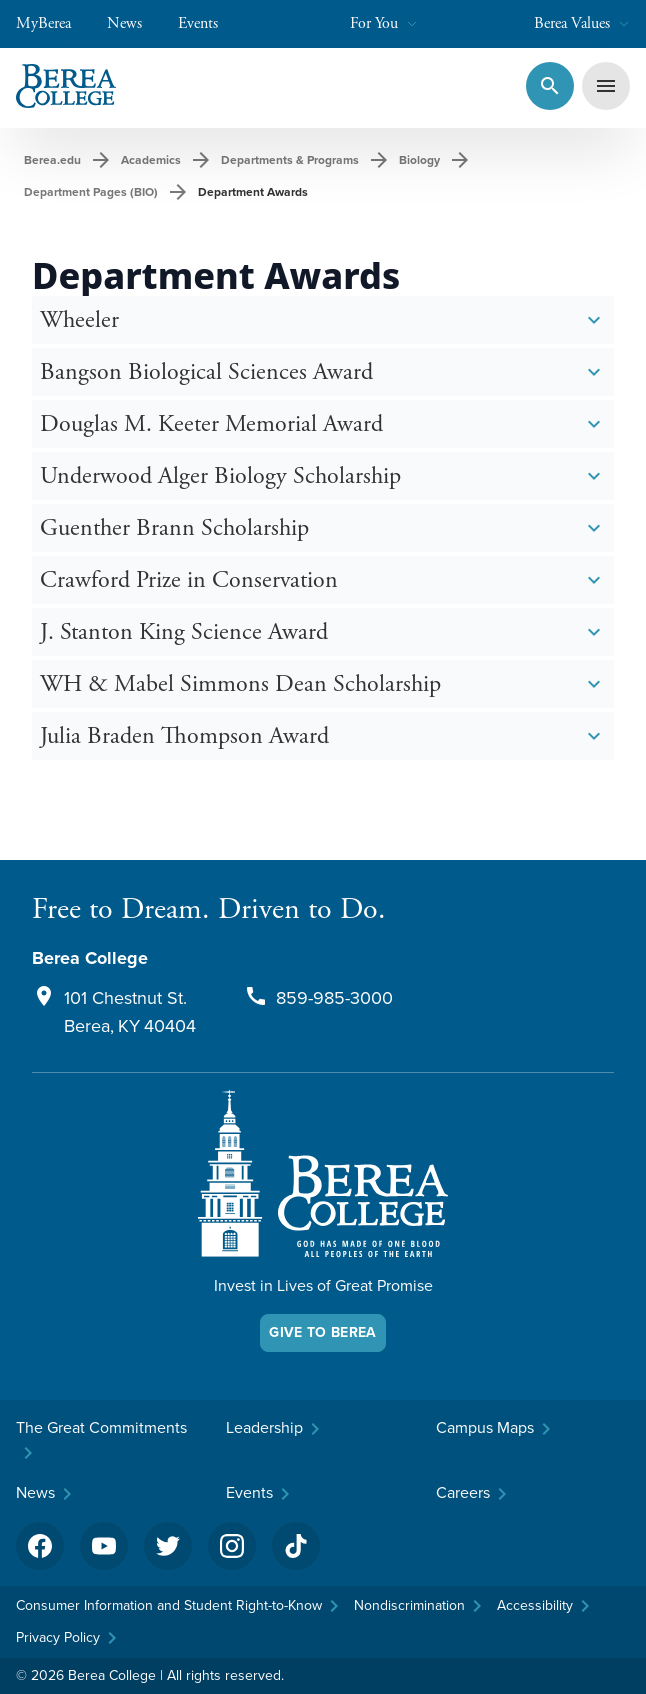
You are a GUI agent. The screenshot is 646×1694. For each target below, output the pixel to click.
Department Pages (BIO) (91, 192)
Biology (419, 160)
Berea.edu (52, 160)
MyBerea (53, 23)
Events (208, 23)
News (134, 23)
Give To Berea (323, 1332)
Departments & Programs (290, 160)
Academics (151, 160)
